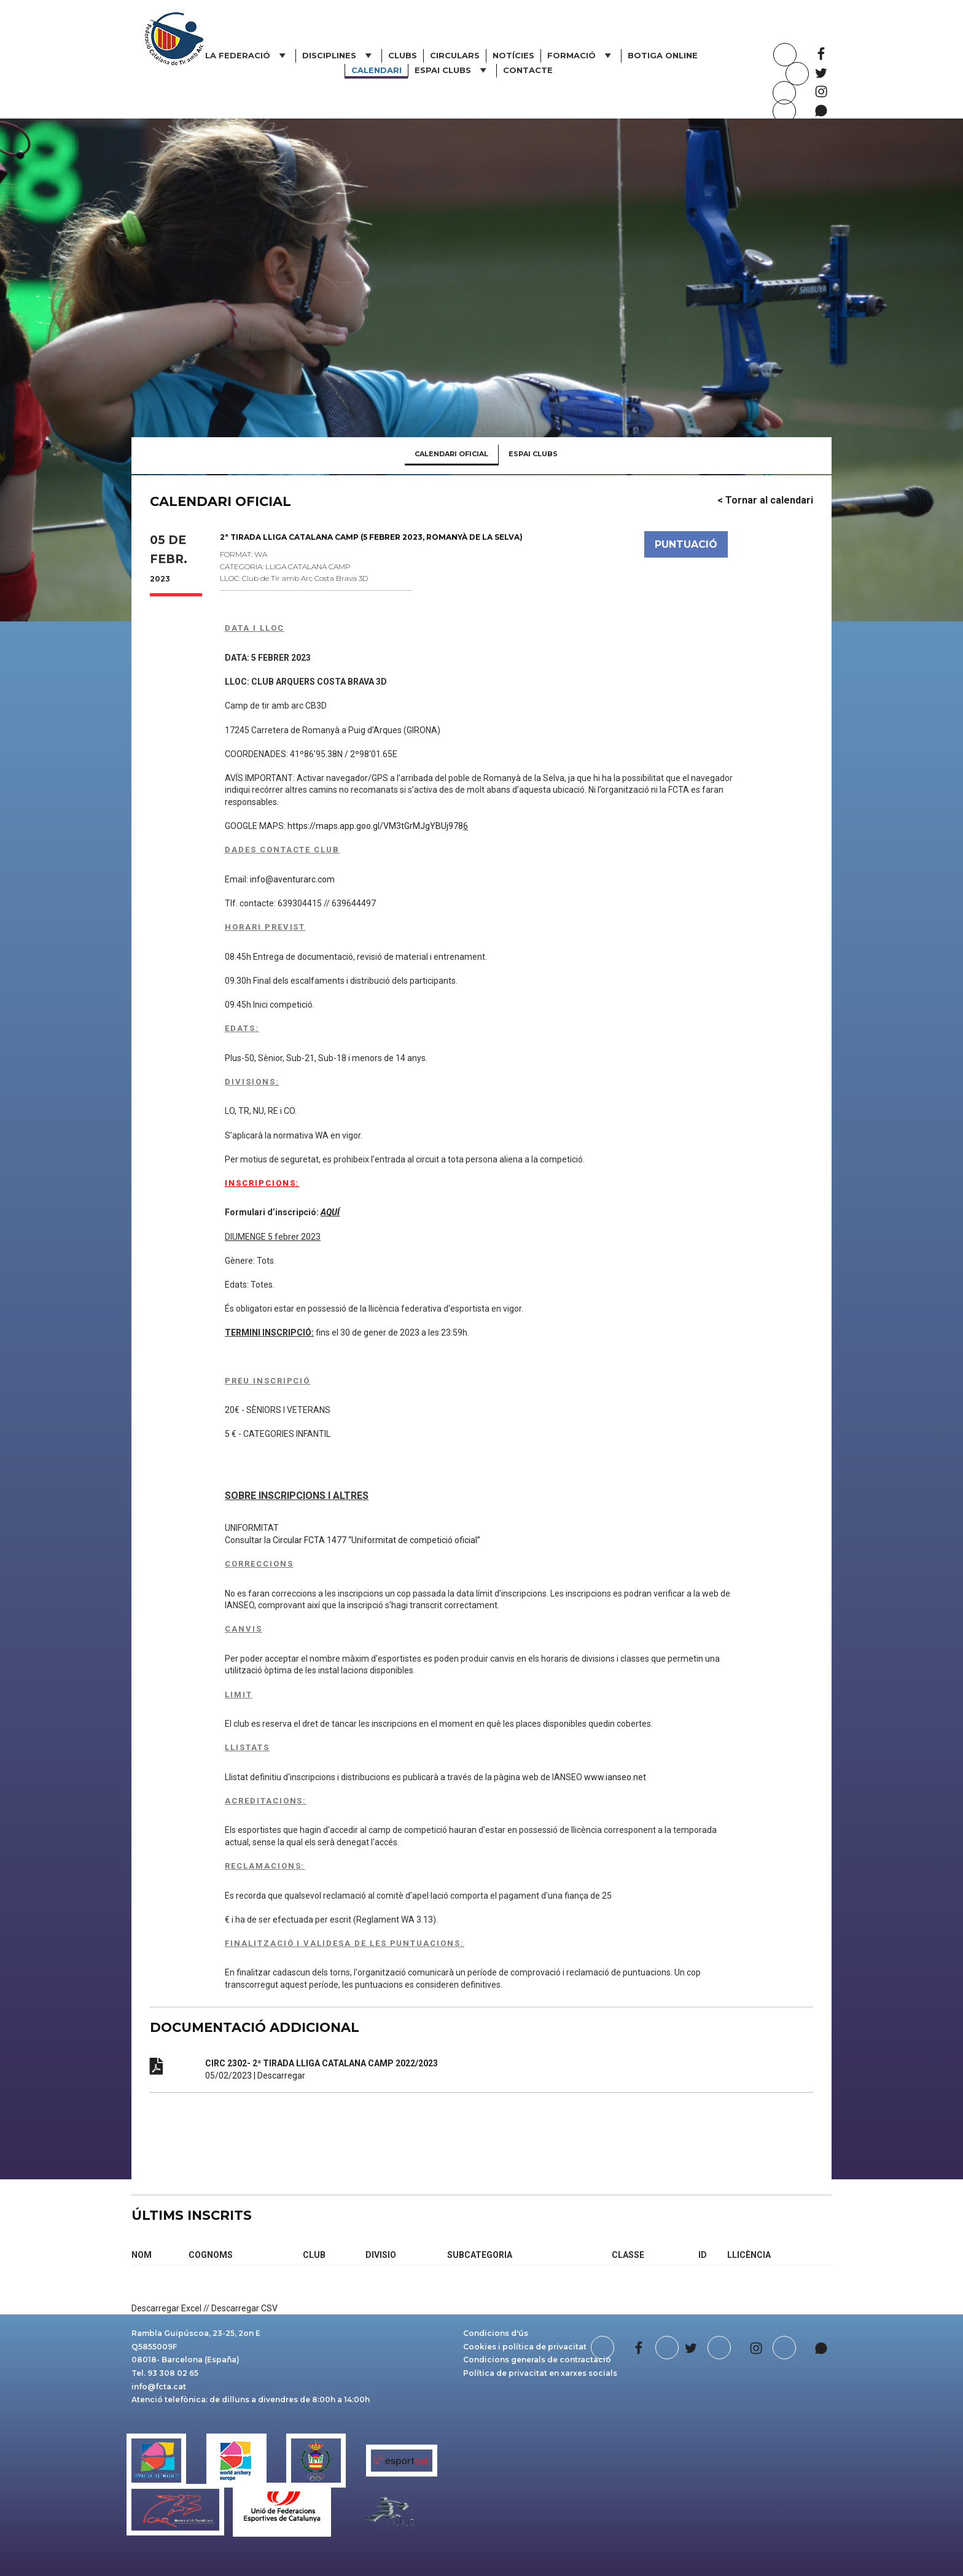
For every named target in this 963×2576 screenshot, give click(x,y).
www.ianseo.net (615, 1777)
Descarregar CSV (244, 2308)
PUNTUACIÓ (686, 544)
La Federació (247, 55)
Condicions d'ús (495, 2333)
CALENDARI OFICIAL (451, 453)
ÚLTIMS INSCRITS (191, 2215)
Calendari (376, 70)
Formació (581, 55)
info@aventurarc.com (292, 879)
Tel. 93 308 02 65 (164, 2373)
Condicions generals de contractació (537, 2359)
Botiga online (663, 55)
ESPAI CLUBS (452, 70)
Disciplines (338, 55)
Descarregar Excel (166, 2308)
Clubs (402, 55)
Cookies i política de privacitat (525, 2346)
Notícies (513, 55)
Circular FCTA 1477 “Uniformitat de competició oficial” (376, 1540)
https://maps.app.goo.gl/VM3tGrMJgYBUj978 (377, 826)
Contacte (528, 70)
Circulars (455, 55)
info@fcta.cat (158, 2386)
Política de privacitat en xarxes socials (540, 2373)
